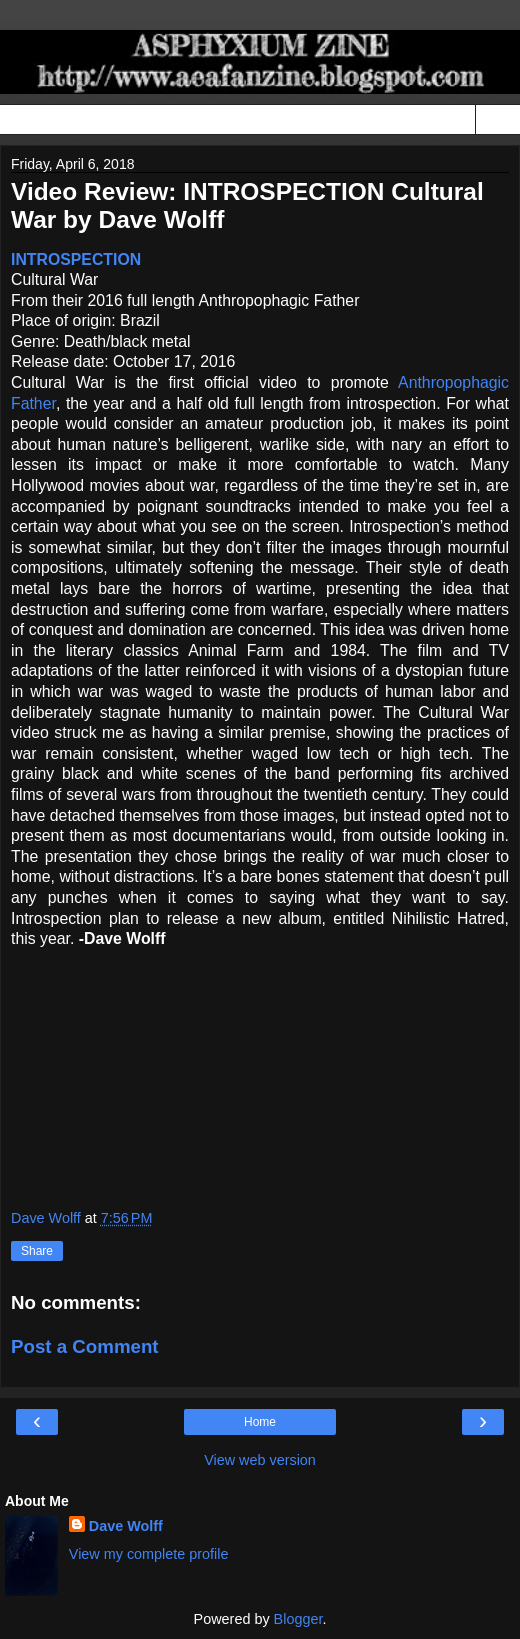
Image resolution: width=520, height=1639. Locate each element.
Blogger (298, 1619)
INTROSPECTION (76, 259)
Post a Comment (85, 1346)
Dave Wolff (126, 1526)
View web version (260, 1460)
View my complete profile (149, 1554)
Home (260, 1422)
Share (37, 1251)
